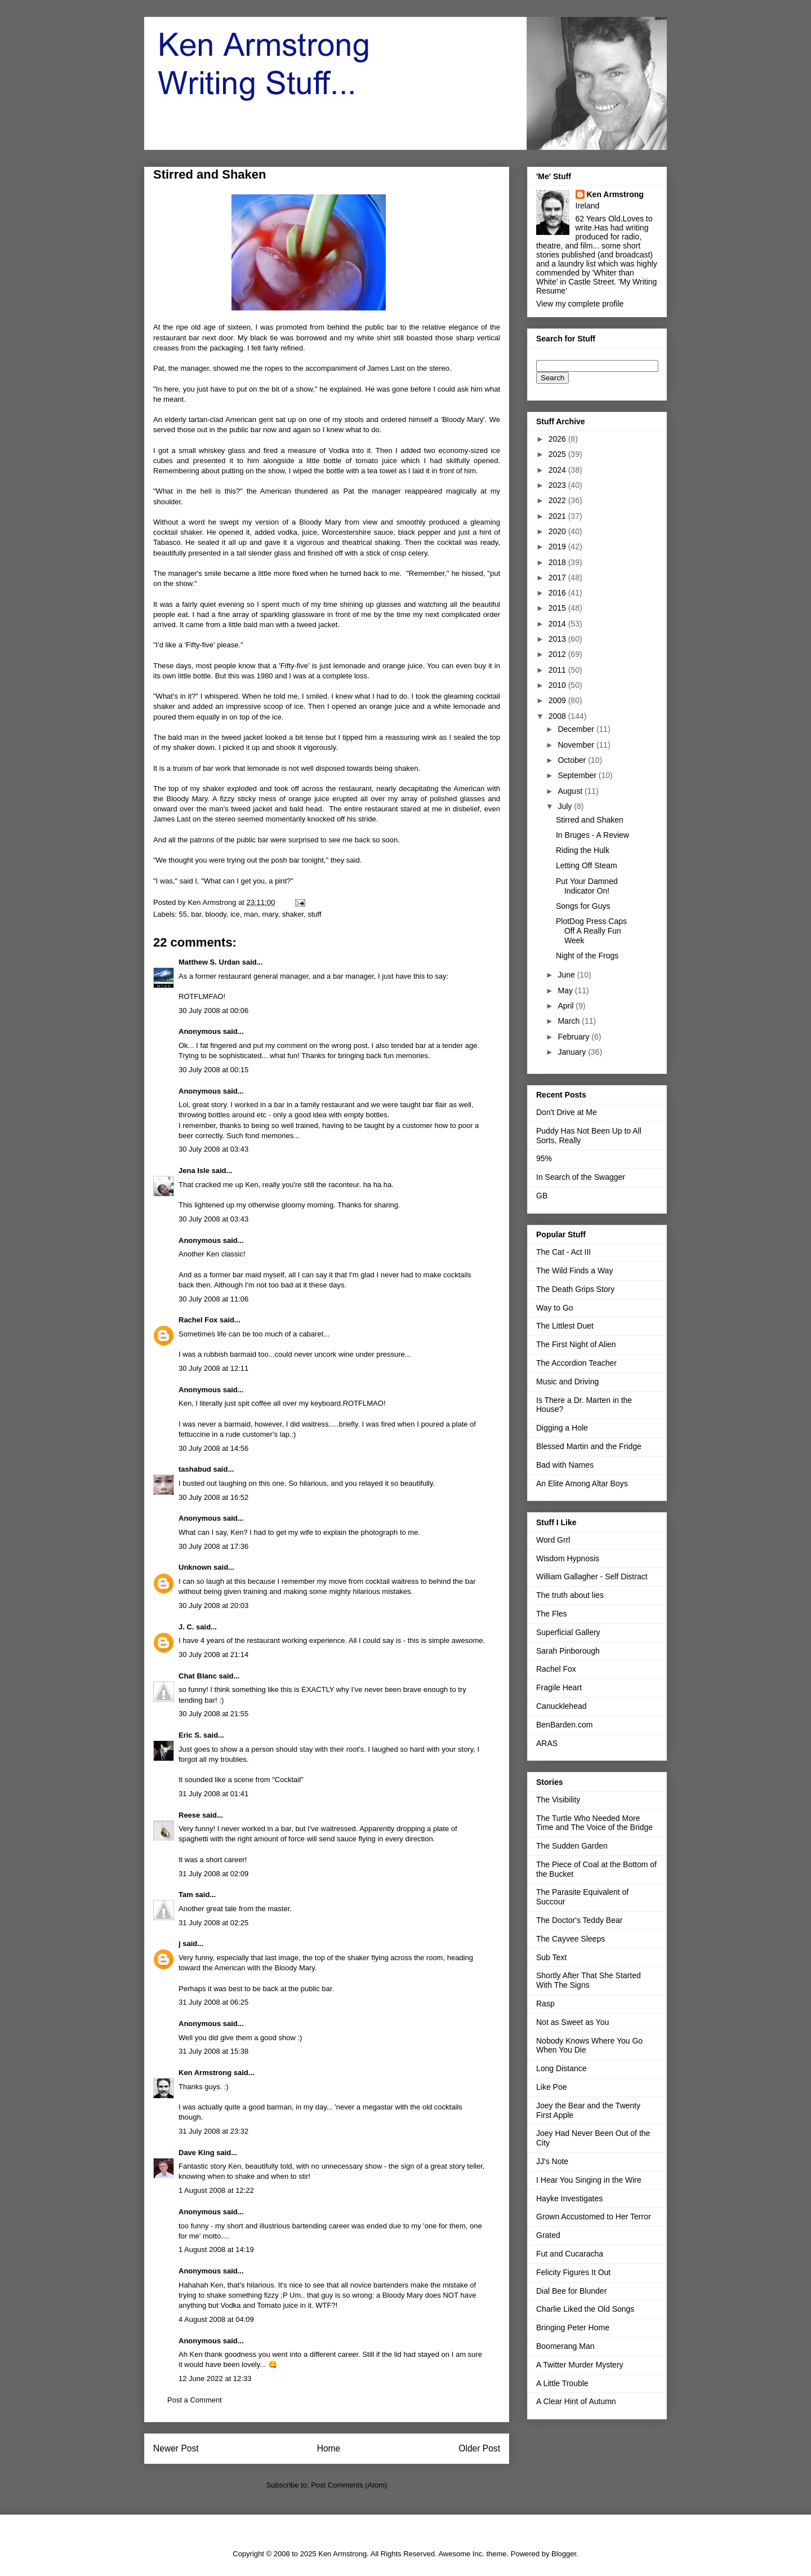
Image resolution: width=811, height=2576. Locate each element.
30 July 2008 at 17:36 (213, 1546)
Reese (189, 1815)
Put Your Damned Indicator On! (587, 886)
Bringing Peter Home (572, 2327)
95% (544, 1158)
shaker (293, 914)
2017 (558, 577)
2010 (558, 685)
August (571, 791)
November (577, 744)
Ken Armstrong (205, 2072)
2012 (558, 654)
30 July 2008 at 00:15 (213, 1069)
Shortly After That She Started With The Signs (588, 1980)
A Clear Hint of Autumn (576, 2401)
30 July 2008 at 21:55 (213, 1713)
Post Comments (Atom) (349, 2485)
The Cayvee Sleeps (570, 1938)
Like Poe (551, 2086)
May (566, 990)
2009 (558, 700)
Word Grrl (553, 1539)
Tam (186, 1894)
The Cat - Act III (563, 1251)
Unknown (195, 1567)
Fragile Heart (559, 1687)
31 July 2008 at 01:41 (213, 1793)
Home (329, 2448)
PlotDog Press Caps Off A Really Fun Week (591, 931)
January (573, 1051)
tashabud (195, 1469)
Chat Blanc (198, 1676)
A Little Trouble (562, 2383)
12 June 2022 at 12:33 (215, 2378)
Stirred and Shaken (589, 819)
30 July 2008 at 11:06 (213, 1299)
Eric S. (190, 1735)
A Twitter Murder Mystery (579, 2364)
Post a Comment (194, 2400)
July (566, 806)
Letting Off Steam (586, 865)
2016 (558, 592)
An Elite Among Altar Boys (582, 1483)
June (567, 974)
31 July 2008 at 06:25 (213, 2002)
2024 (558, 469)
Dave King (197, 2152)
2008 (558, 716)
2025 (558, 454)
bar (196, 914)
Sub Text (551, 1957)
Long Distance (561, 2068)
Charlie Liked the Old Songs (585, 2308)
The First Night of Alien (576, 1344)
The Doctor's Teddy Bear (579, 1920)
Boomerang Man (565, 2346)
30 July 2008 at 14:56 (213, 1448)
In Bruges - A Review (592, 835)
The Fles (551, 1613)
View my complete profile (579, 303)
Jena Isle (194, 1170)
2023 (558, 485)
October (573, 760)
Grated (548, 2235)
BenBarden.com (564, 1724)
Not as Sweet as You (572, 2022)
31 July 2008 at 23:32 (213, 2131)
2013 (558, 638)
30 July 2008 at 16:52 (213, 1497)
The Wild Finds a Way (574, 1270)
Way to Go (554, 1307)
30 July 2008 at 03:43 (213, 1149)
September (578, 775)
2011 (558, 669)
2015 (558, 607)
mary (270, 914)
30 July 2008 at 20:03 (213, 1605)
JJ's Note (552, 2161)
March (570, 1020)
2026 (558, 438)
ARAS (547, 1743)
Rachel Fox (198, 1320)
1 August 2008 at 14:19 (216, 2249)
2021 (558, 516)
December (577, 729)
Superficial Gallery (568, 1632)
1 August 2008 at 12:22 (216, 2190)
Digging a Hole (562, 1427)
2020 (558, 531)
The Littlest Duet (565, 1325)
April (567, 1005)
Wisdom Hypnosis (567, 1558)
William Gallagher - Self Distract (592, 1576)
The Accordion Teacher (576, 1362)
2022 (558, 500)
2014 (558, 623)
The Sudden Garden (572, 1845)
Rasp (545, 2003)
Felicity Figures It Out (573, 2272)
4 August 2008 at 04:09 (216, 2319)
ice (235, 914)
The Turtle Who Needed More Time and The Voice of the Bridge (594, 1823)
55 (183, 914)
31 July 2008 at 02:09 (213, 1873)
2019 (558, 546)
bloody (216, 914)
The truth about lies (570, 1595)
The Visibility (558, 1799)
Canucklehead (561, 1706)
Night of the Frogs (587, 955)
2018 (558, 562)
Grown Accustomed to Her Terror (593, 2216)
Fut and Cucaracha (569, 2253)
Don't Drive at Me (566, 1112)
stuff (314, 914)
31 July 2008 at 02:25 (213, 1922)
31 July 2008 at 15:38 (213, 2051)
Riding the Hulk (582, 850)
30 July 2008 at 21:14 (213, 1654)
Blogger (563, 2554)
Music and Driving (567, 1381)
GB (541, 1195)
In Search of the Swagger (580, 1177)
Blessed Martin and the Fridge (588, 1446)
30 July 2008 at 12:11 (213, 1368)
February (574, 1036)
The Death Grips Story (575, 1289)
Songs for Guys (583, 906)
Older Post (479, 2448)
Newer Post (176, 2448)
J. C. (186, 1627)
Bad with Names (565, 1464)
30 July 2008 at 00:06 (213, 1010)
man (251, 914)
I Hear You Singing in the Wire (588, 2179)
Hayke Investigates (569, 2198)
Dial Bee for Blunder (571, 2290)
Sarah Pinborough (568, 1650)
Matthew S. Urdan (209, 962)
